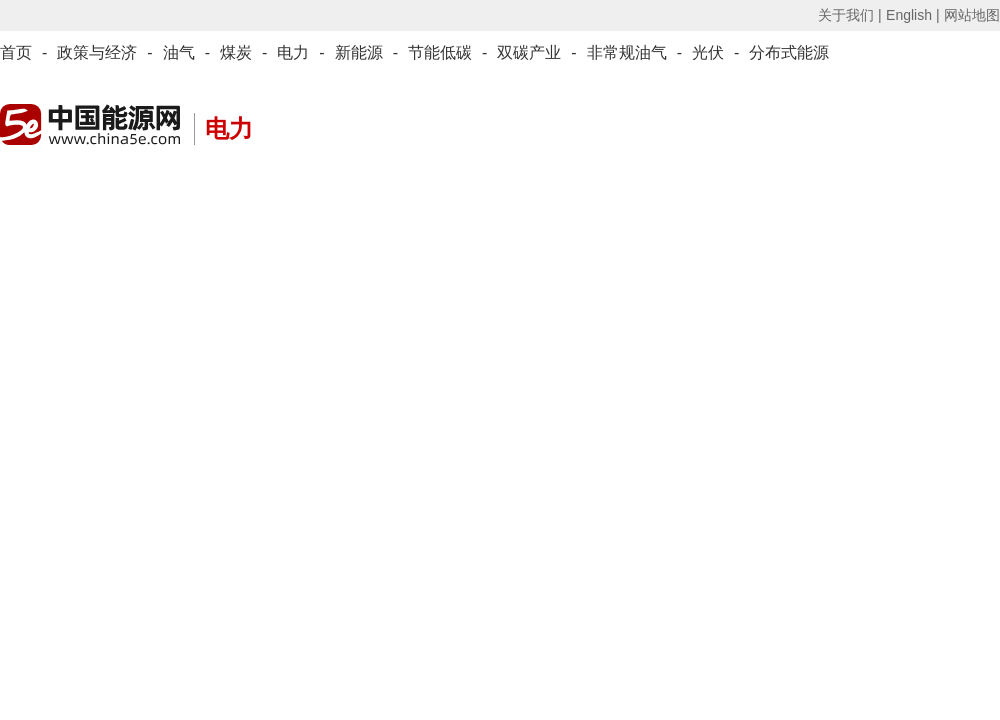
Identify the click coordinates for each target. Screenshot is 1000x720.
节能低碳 (440, 52)
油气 (179, 52)
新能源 (359, 52)
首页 (16, 52)
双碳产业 (529, 52)
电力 (293, 52)
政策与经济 (97, 52)
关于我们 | (850, 15)
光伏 (708, 52)
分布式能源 (789, 52)
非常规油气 (627, 52)
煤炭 (236, 52)
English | (912, 15)
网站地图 (972, 15)
